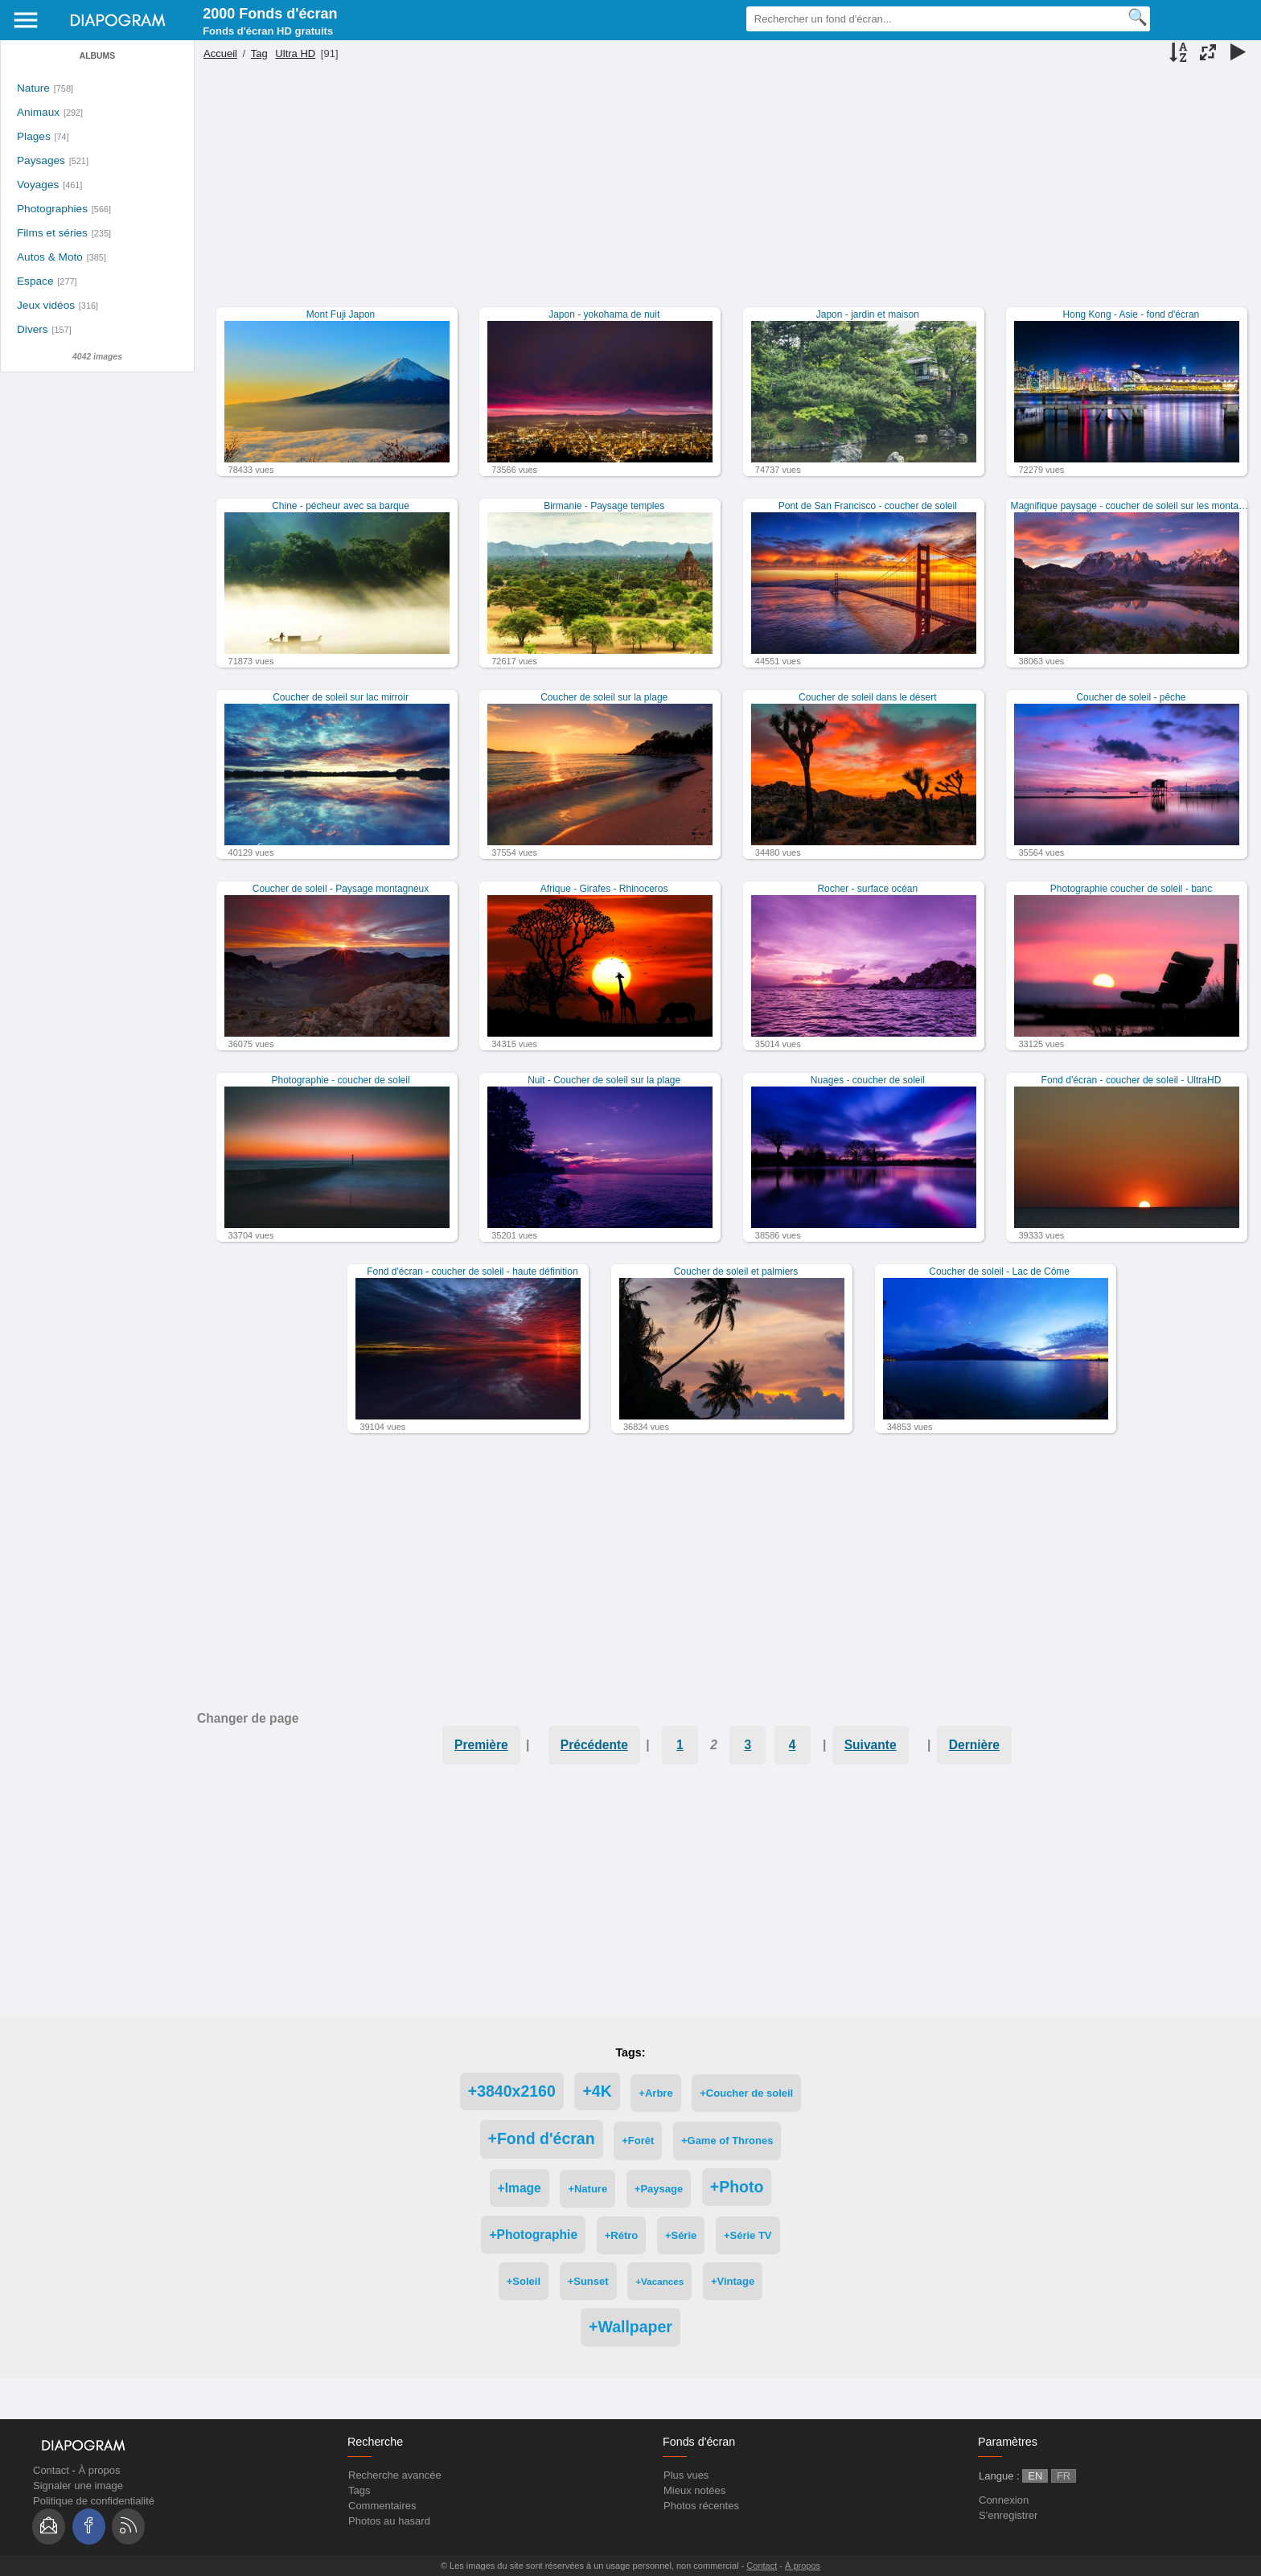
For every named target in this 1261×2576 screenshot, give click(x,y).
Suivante (870, 1745)
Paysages (41, 160)
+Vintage (732, 2281)
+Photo (737, 2187)
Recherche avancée (395, 2475)
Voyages (38, 185)
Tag (259, 53)
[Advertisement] (725, 194)
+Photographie (533, 2234)
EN (1035, 2476)
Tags (359, 2490)
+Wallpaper (630, 2327)
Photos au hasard (389, 2521)
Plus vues (686, 2475)
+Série (680, 2235)
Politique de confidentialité (93, 2501)
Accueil (220, 53)
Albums (97, 55)
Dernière (974, 1745)
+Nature (587, 2189)
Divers (32, 329)
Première (481, 1745)
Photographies (52, 209)
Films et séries (52, 233)
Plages (34, 136)
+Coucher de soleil (746, 2093)
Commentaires (382, 2506)
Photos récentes (701, 2506)
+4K (596, 2091)
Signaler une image (78, 2485)
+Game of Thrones (727, 2140)
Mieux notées (694, 2490)
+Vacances (659, 2281)
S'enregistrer (1008, 2515)
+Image (519, 2188)
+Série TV (748, 2235)
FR (1063, 2476)
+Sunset (588, 2281)
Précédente (594, 1745)
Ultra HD (295, 53)
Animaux (38, 112)
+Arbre (655, 2093)
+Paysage (659, 2189)
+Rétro (622, 2235)
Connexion (1004, 2500)
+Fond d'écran (541, 2138)
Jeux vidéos (46, 305)
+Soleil (523, 2281)
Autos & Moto (50, 257)
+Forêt (638, 2140)
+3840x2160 (512, 2091)
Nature (33, 88)
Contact (51, 2470)
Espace (35, 281)
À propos (99, 2470)
